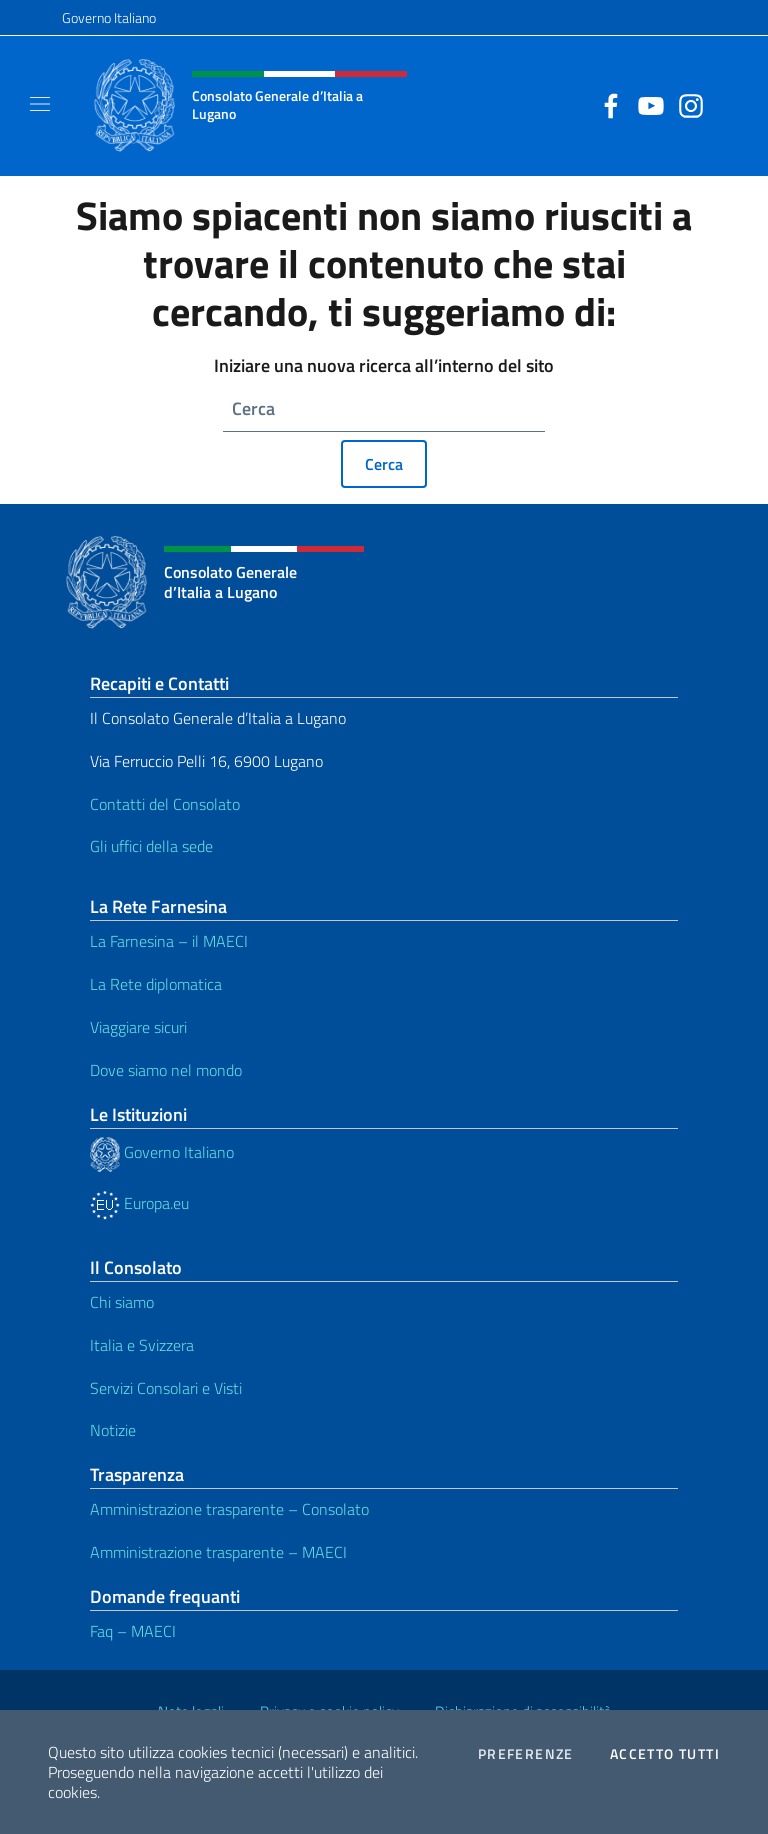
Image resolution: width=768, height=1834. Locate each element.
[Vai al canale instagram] (686, 104)
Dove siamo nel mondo (166, 1070)
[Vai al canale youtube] (646, 104)
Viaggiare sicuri (138, 1027)
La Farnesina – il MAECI (169, 941)
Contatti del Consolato (165, 804)
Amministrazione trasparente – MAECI (218, 1552)
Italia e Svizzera (142, 1345)
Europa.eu (139, 1203)
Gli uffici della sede (151, 846)
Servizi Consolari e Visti (166, 1388)
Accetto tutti (665, 1754)
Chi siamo (122, 1302)
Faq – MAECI (133, 1631)
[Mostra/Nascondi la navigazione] (40, 104)
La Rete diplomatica (156, 984)
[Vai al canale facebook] (606, 104)
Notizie (113, 1430)
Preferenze (526, 1754)
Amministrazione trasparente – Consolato (229, 1509)
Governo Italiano (109, 17)
